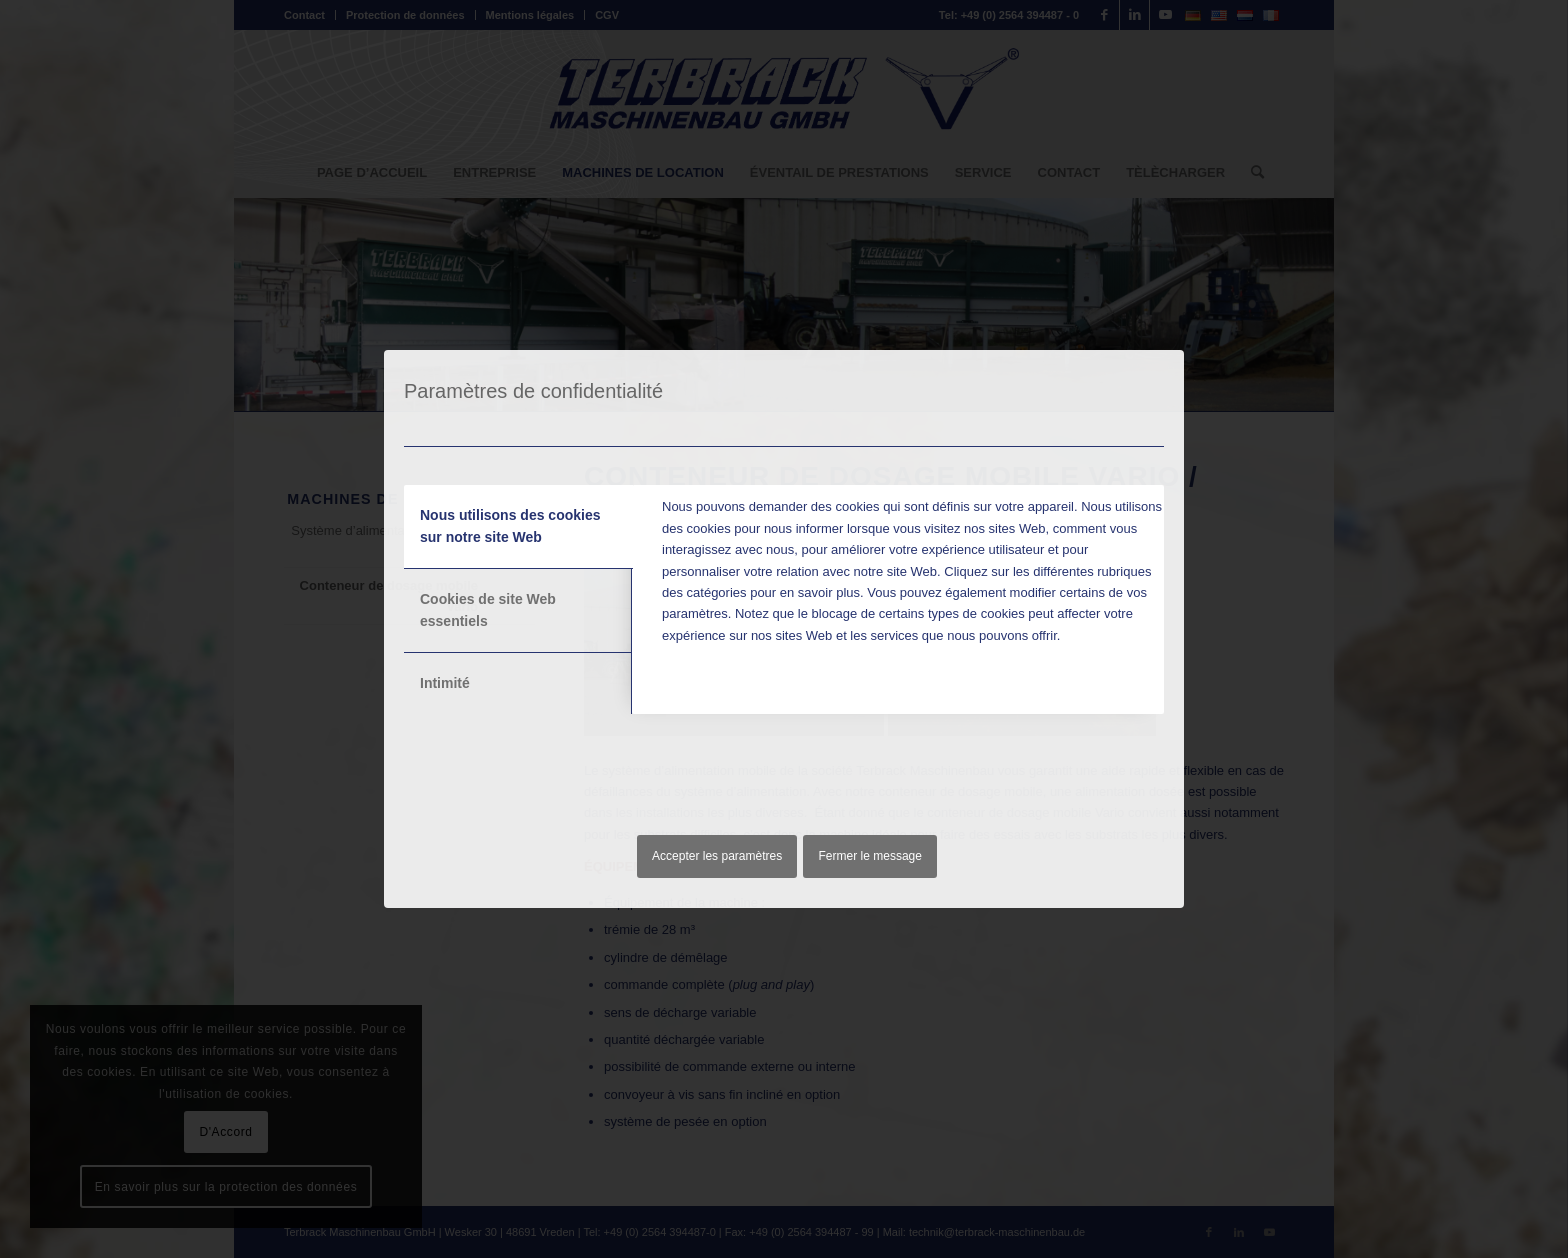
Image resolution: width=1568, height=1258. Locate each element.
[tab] (518, 527)
